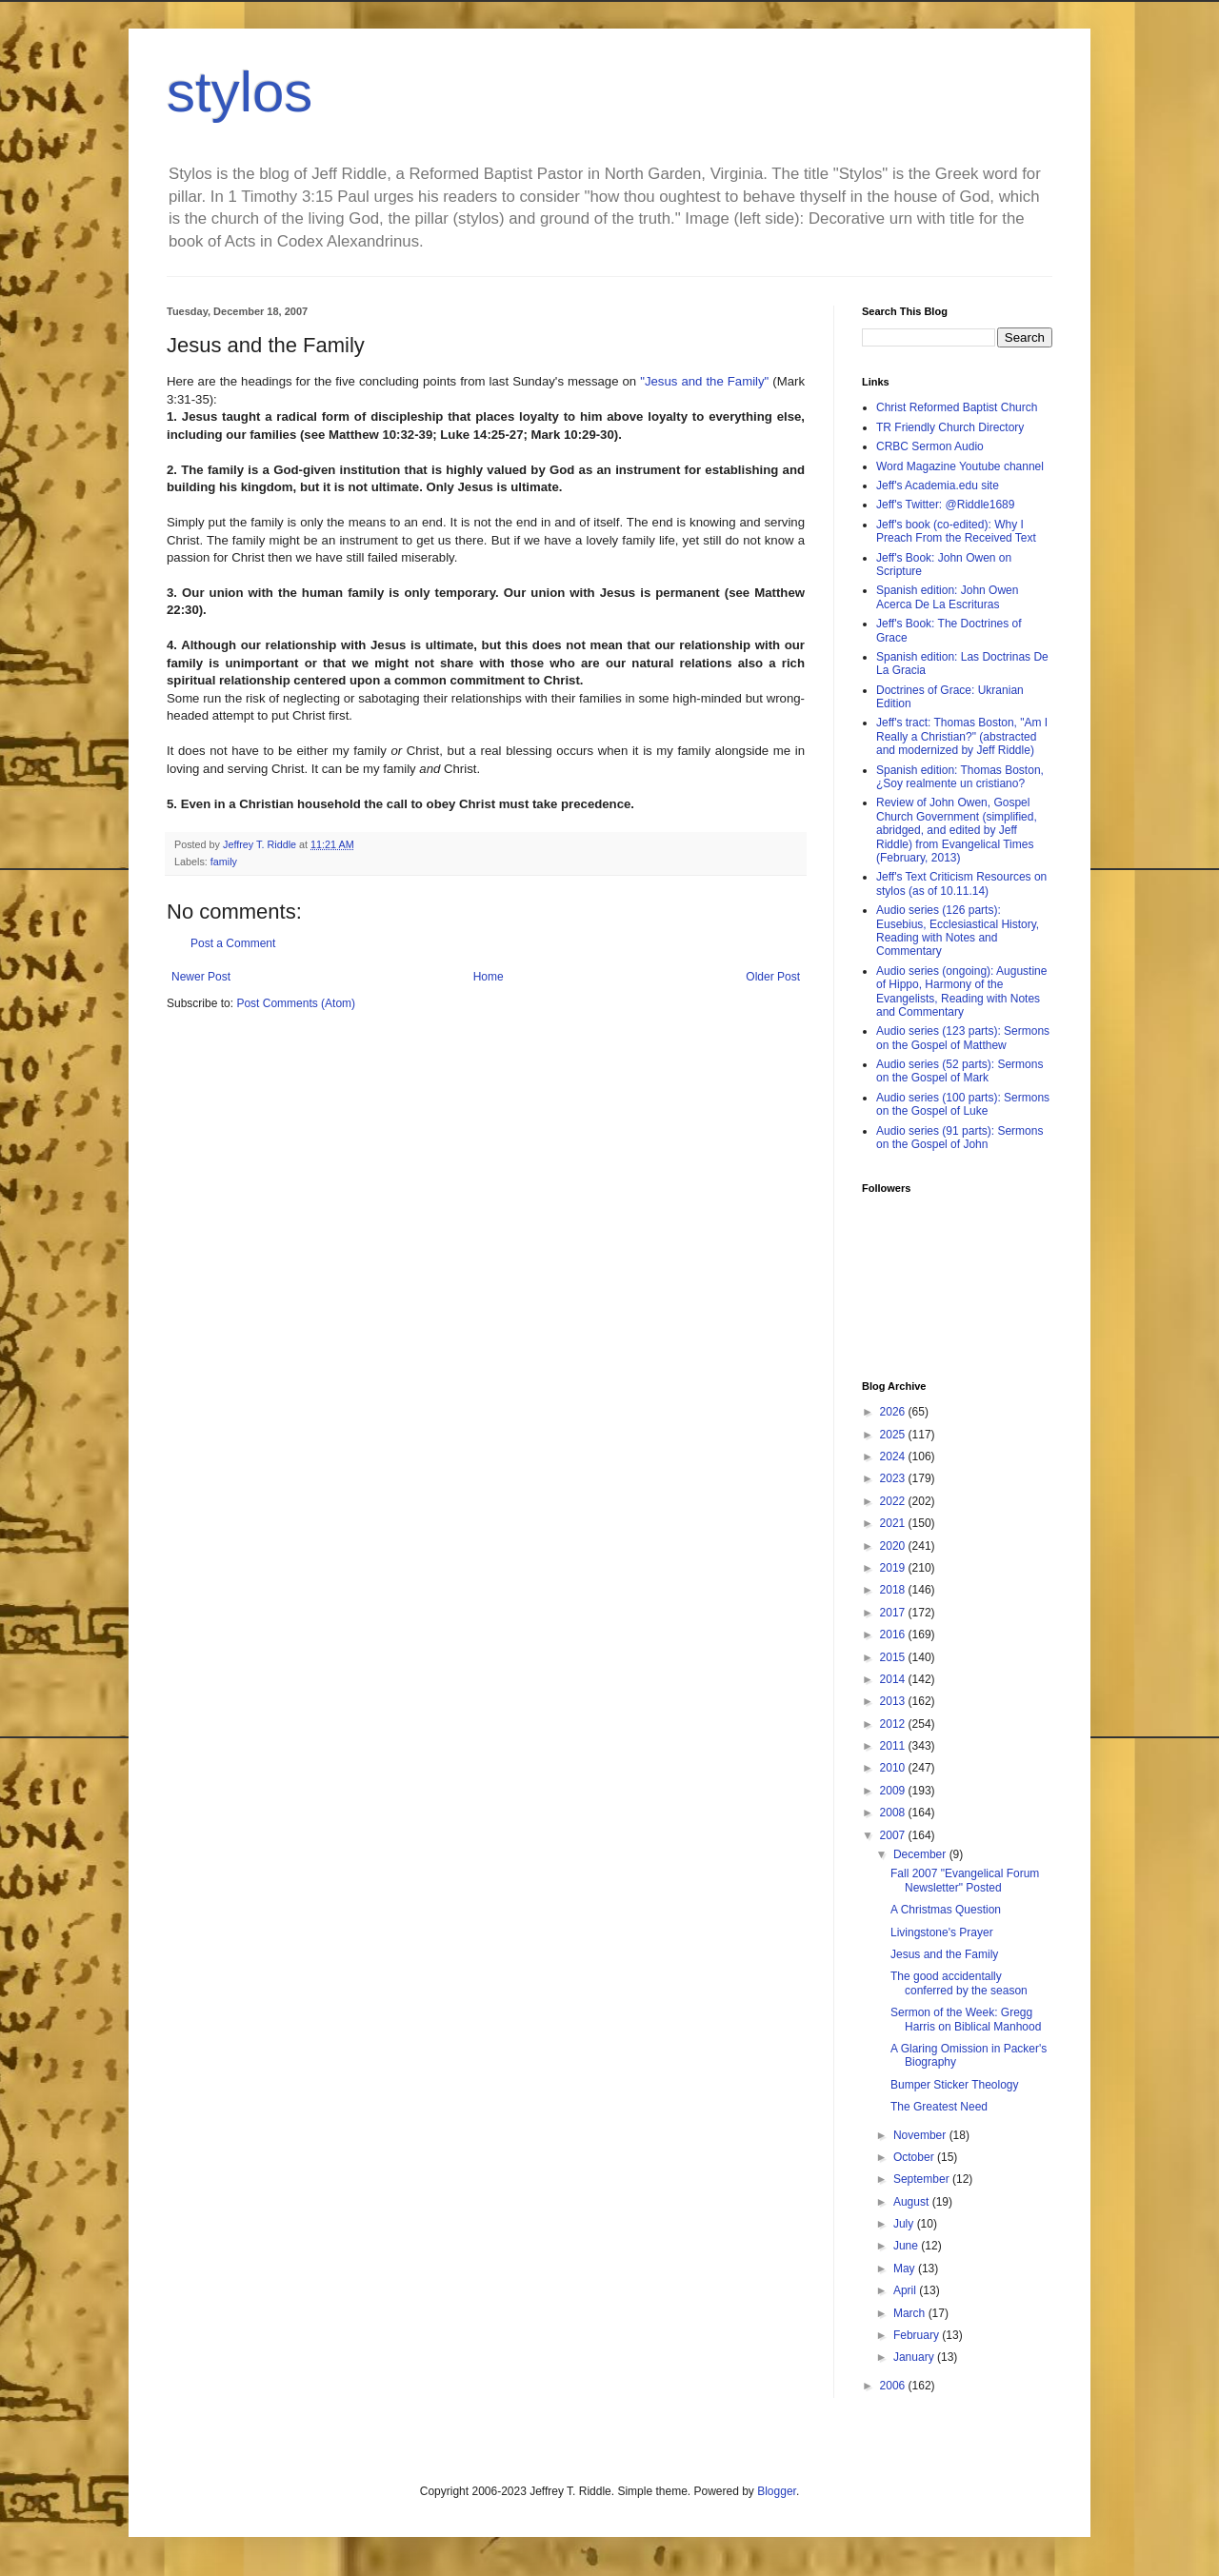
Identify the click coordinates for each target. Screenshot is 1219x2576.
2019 (894, 1568)
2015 (894, 1657)
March (911, 2313)
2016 (894, 1634)
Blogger (776, 2491)
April (906, 2290)
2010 (894, 1767)
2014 (894, 1679)
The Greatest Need (939, 2106)
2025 (894, 1434)
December (921, 1854)
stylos (239, 92)
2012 (894, 1724)
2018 (894, 1589)
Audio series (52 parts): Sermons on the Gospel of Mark (959, 1071)
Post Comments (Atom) (295, 1003)
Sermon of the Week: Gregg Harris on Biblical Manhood (965, 2019)
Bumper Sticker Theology (954, 2084)
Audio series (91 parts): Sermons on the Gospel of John (959, 1137)
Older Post (773, 976)
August (912, 2202)
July (905, 2223)
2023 (894, 1478)
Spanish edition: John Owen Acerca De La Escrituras (947, 597)
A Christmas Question (945, 1909)
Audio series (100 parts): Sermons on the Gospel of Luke (962, 1104)
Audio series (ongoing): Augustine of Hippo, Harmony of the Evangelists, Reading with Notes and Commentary (961, 991)
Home (488, 976)
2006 (894, 2385)
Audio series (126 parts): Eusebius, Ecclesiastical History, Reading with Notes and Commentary (957, 930)
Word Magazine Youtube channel (960, 466)
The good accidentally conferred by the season (959, 1983)
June (907, 2245)
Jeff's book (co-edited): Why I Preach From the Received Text (956, 531)
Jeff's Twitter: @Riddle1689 (945, 504)
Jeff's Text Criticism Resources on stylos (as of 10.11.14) (961, 883)
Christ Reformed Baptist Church (956, 407)
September (922, 2179)
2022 (894, 1501)
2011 (894, 1746)
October (915, 2157)
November (921, 2135)
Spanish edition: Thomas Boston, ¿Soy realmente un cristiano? (960, 776)
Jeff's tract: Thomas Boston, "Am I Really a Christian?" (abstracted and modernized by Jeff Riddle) (962, 736)
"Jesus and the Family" (706, 381)
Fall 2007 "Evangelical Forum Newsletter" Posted (964, 1880)
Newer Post (200, 976)
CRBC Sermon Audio (930, 446)
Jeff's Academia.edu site (937, 485)
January (915, 2357)
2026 (894, 1411)
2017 (894, 1612)
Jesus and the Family (944, 1954)
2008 (894, 1812)
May (905, 2268)
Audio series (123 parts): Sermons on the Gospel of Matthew (962, 1037)
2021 (894, 1523)
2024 (894, 1456)
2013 (894, 1701)
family (223, 861)
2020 (894, 1546)
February (917, 2335)
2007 (894, 1835)
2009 (894, 1790)
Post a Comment (232, 943)
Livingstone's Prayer (941, 1932)
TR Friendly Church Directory (950, 427)
